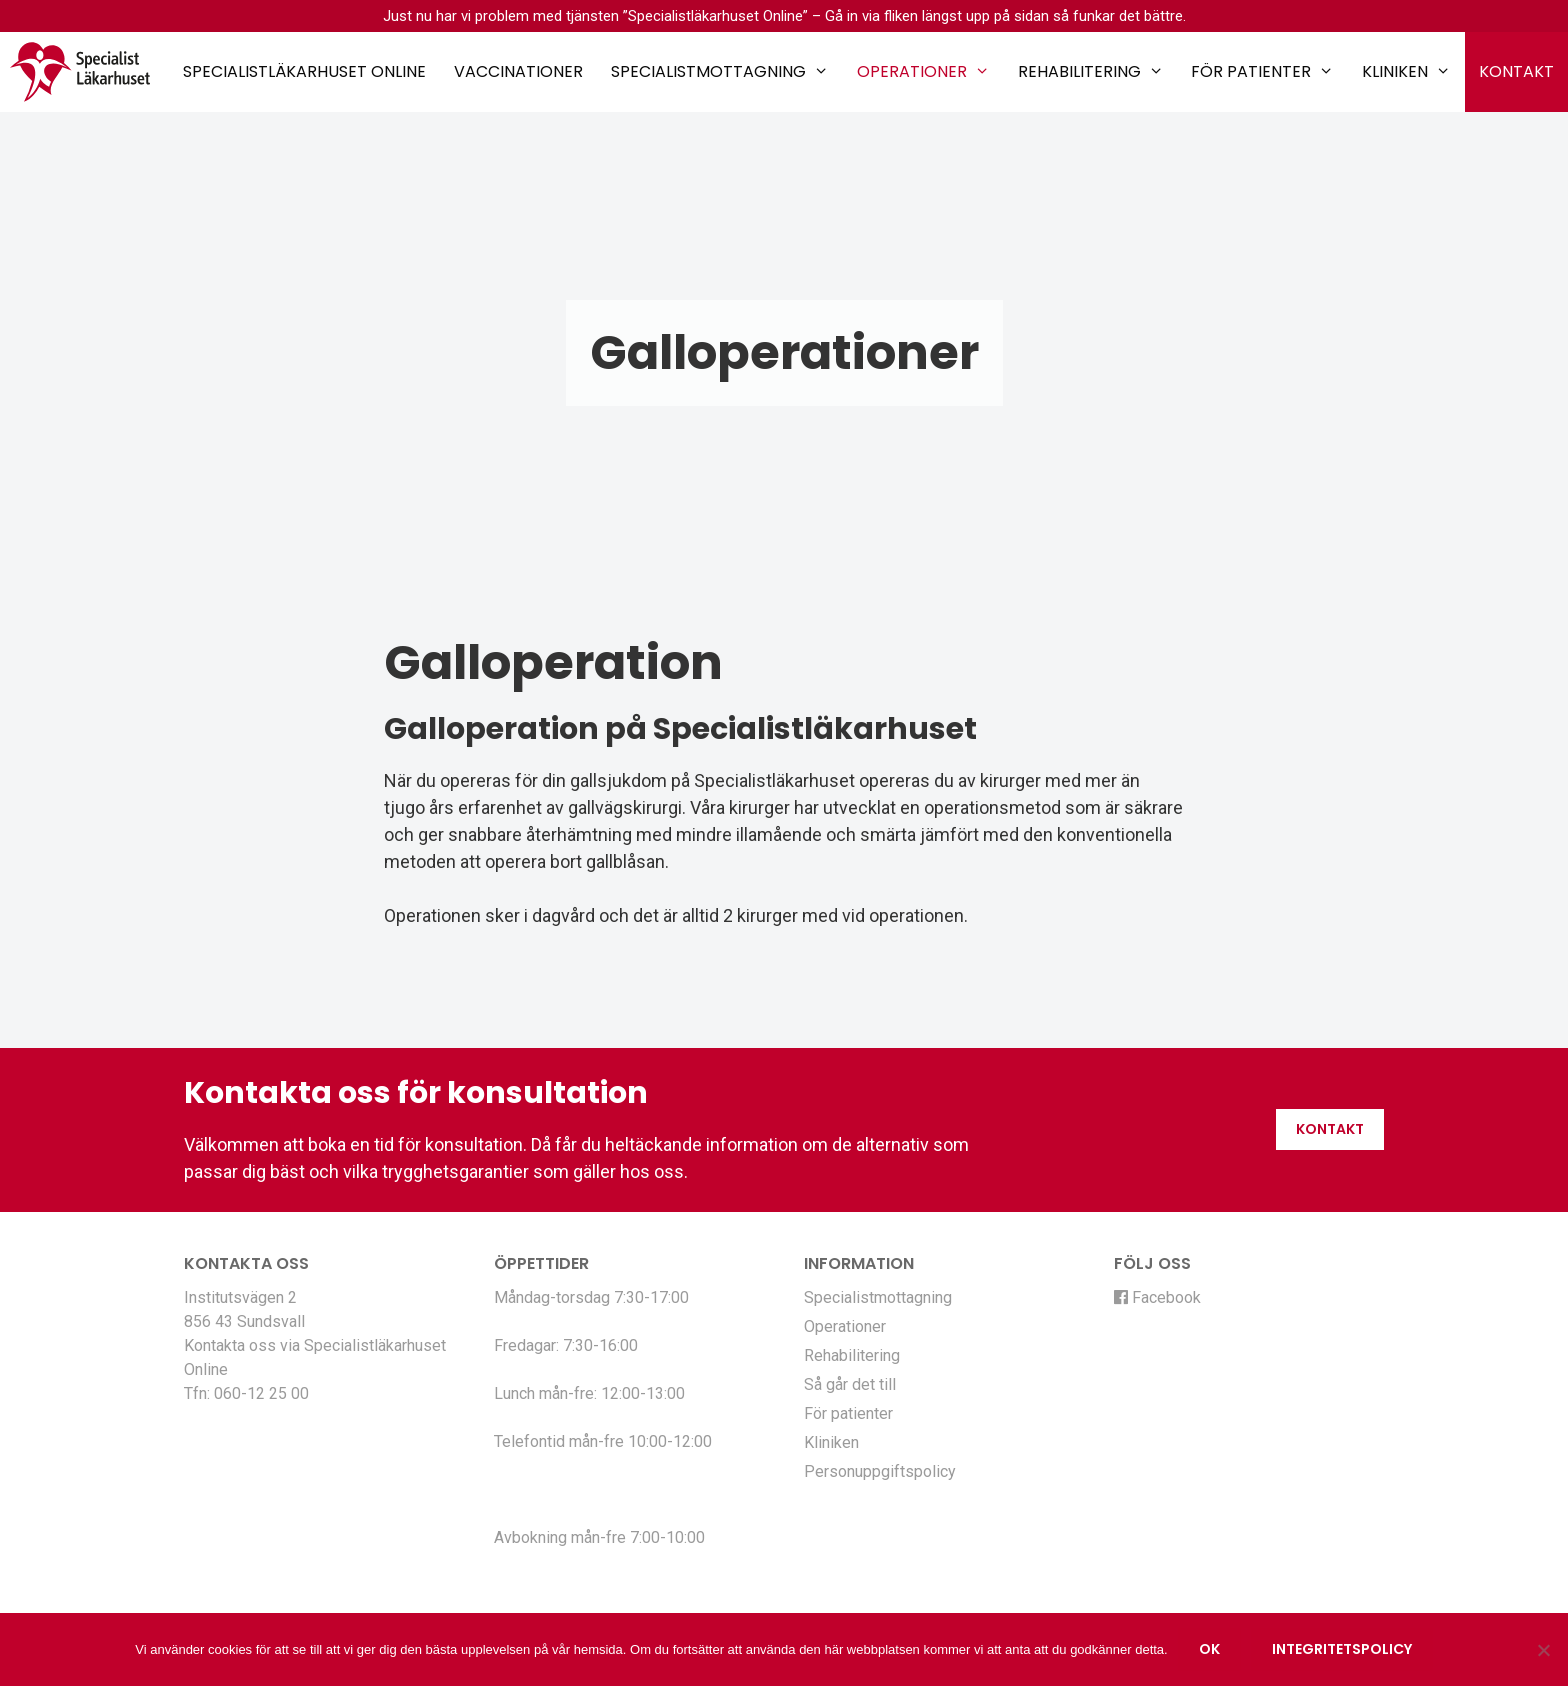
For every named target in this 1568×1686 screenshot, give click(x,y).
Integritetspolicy (1342, 1649)
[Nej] (1543, 1650)
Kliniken (1406, 72)
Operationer (923, 72)
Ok (1209, 1649)
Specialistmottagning (720, 72)
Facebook (1157, 1297)
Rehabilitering (1091, 72)
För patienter (1262, 72)
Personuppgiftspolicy (880, 1471)
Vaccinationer (518, 71)
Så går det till (850, 1384)
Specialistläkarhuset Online (304, 71)
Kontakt (1516, 71)
